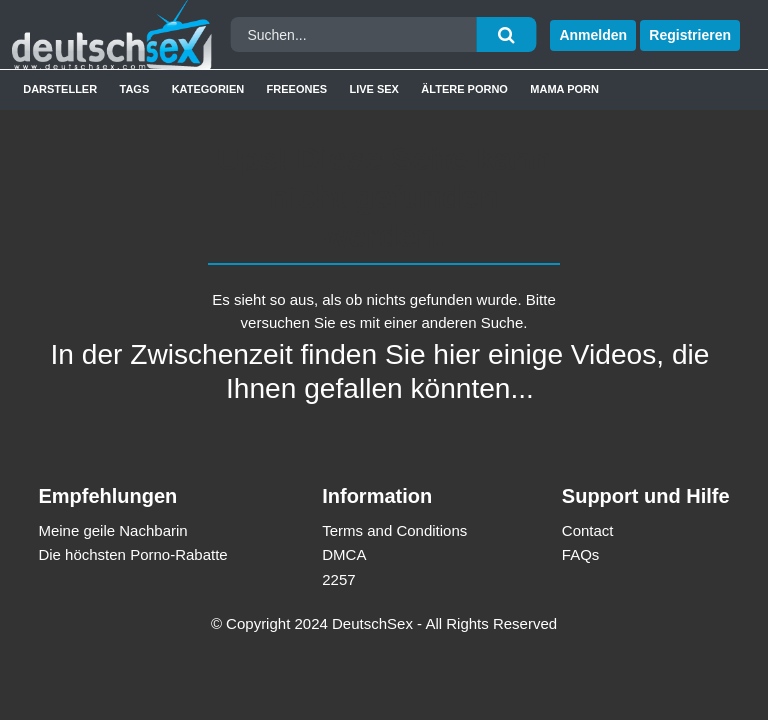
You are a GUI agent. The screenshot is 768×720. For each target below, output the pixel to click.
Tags (135, 89)
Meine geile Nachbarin (112, 530)
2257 (338, 579)
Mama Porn (564, 89)
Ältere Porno (464, 89)
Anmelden (593, 35)
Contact (588, 530)
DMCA (344, 554)
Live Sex (374, 89)
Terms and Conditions (394, 530)
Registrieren (690, 35)
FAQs (581, 554)
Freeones (297, 89)
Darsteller (60, 89)
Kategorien (208, 89)
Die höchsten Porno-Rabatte (132, 554)
